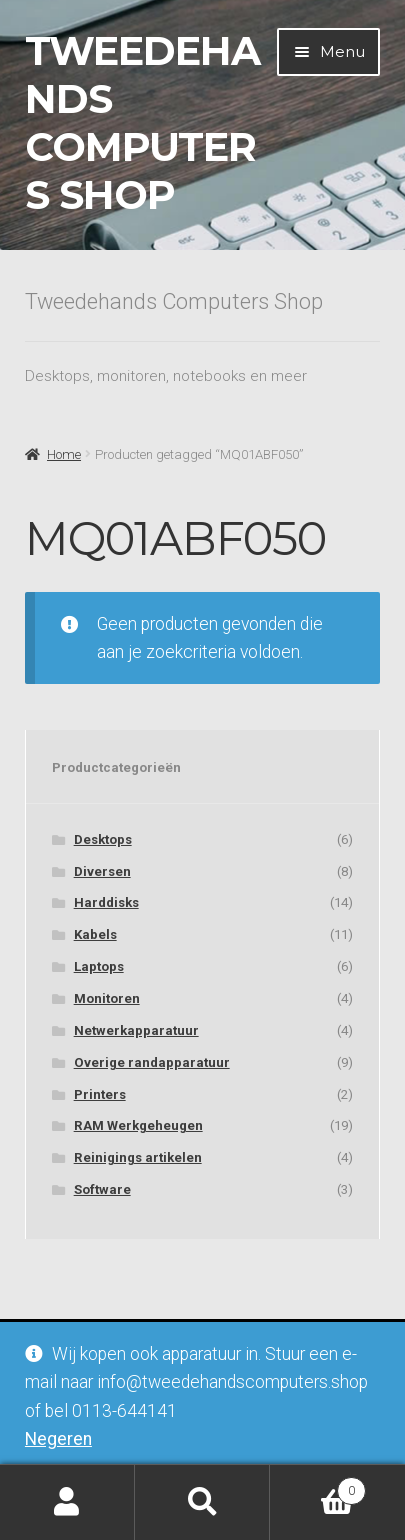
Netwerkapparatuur (136, 1030)
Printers (100, 1094)
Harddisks (106, 902)
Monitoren (107, 998)
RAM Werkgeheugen (138, 1125)
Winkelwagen (318, 1487)
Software (102, 1189)
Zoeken (202, 1502)
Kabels (95, 934)
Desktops (103, 839)
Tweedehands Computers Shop (142, 123)
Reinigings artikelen (138, 1157)
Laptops (99, 966)
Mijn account (67, 1502)
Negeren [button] (58, 1439)
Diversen (102, 871)
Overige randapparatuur (152, 1062)
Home (64, 454)
